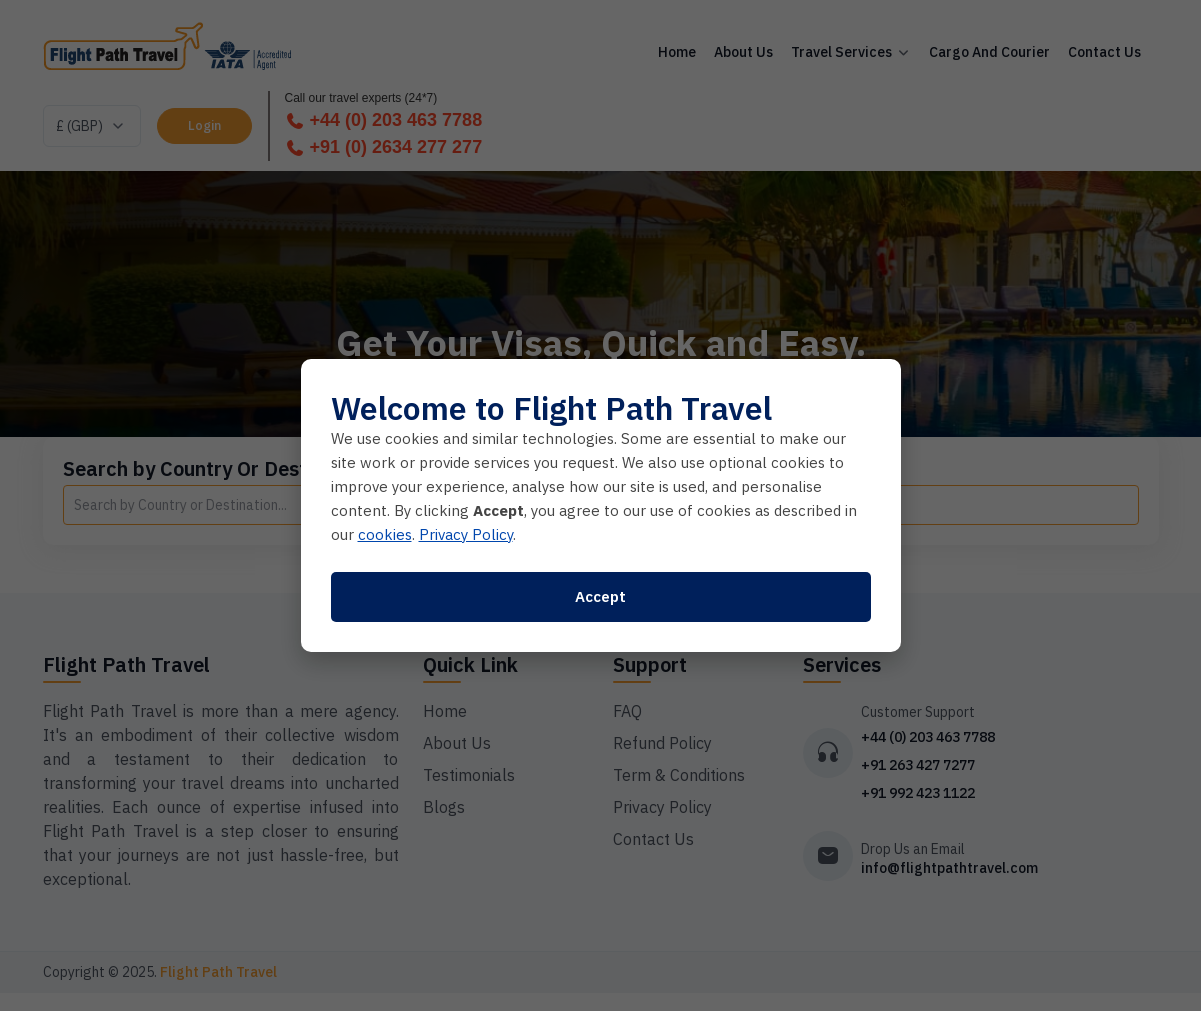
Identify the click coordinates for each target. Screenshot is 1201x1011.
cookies (385, 534)
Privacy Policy (466, 534)
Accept (600, 596)
